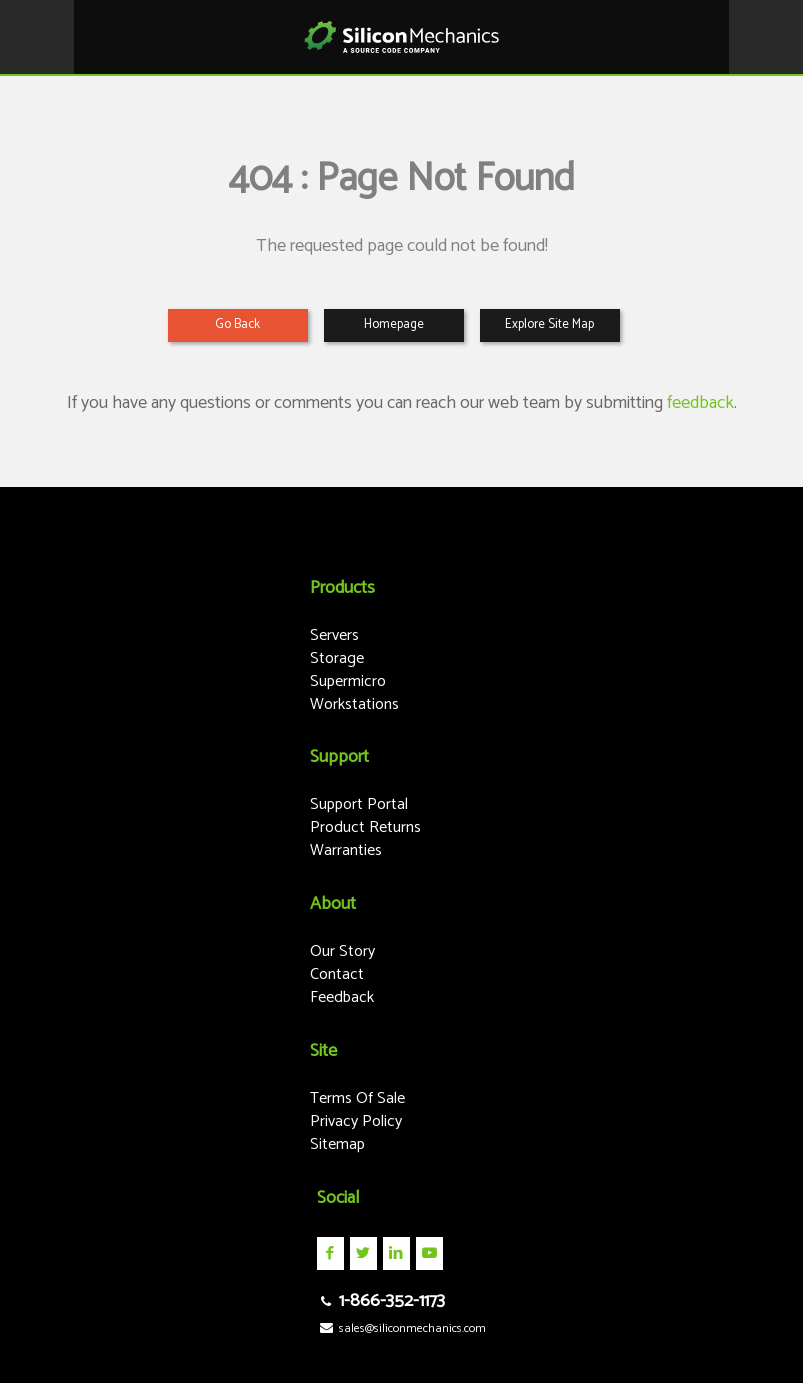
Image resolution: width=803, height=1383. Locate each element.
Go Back (237, 324)
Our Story (342, 951)
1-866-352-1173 (381, 1301)
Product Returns (365, 827)
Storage (337, 658)
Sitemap (337, 1144)
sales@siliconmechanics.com (401, 1328)
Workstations (354, 704)
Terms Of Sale (357, 1098)
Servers (334, 635)
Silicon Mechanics (401, 37)
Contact (337, 974)
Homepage (394, 324)
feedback (700, 403)
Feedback (342, 997)
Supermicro (348, 681)
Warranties (346, 850)
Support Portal (359, 804)
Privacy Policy (356, 1121)
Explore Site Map (549, 324)
